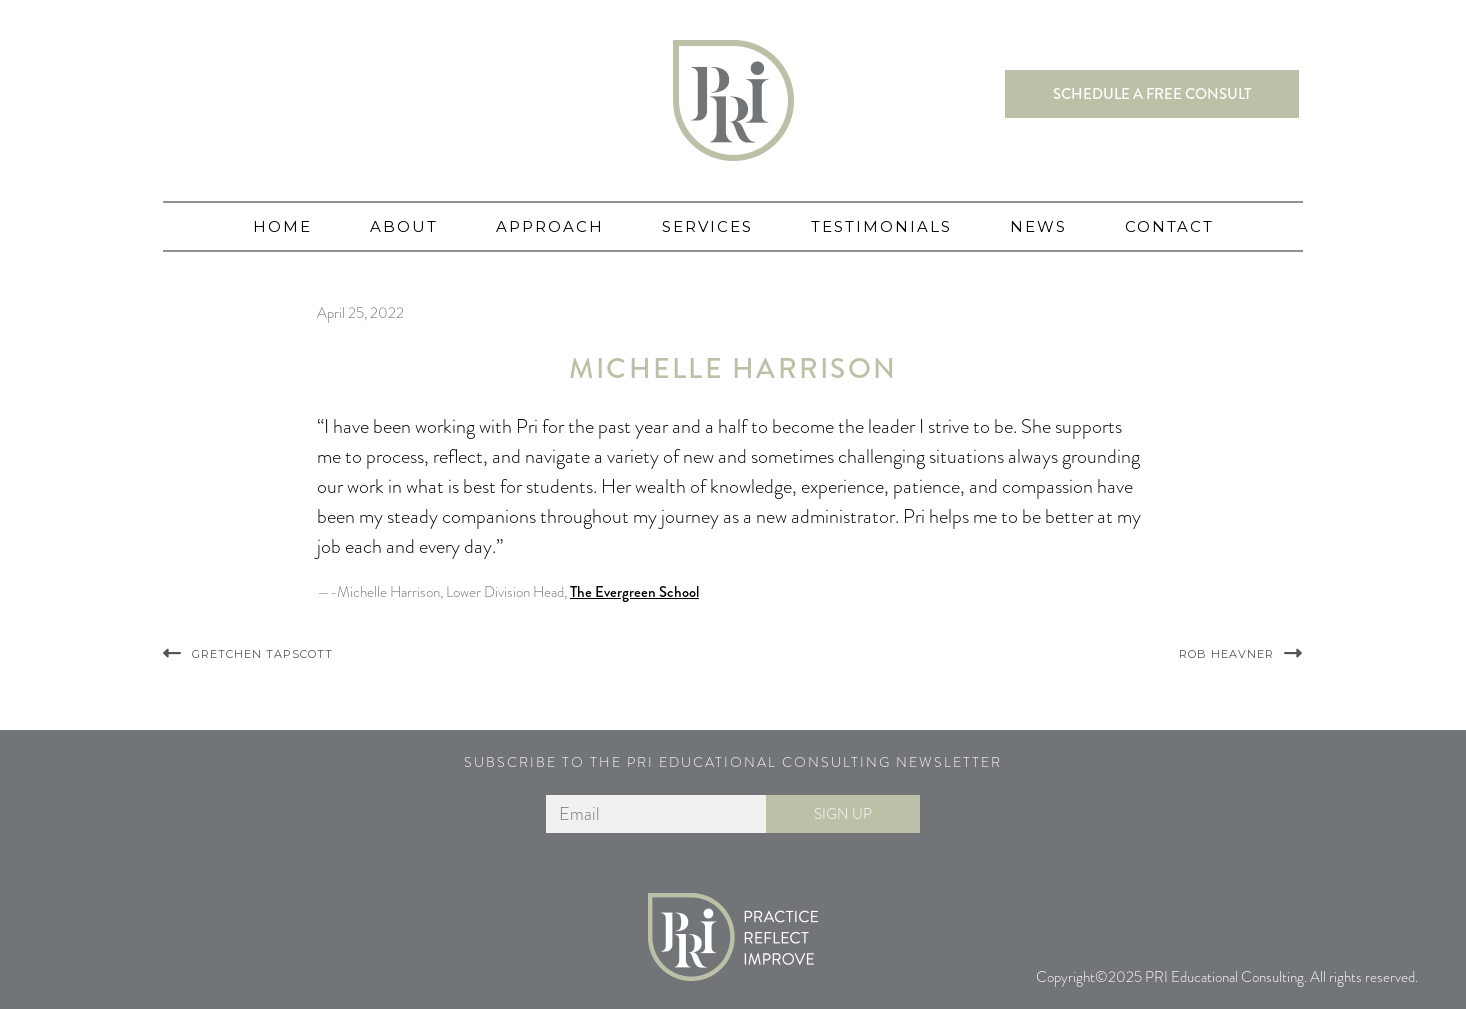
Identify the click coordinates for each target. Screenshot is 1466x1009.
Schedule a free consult (1152, 94)
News (1038, 226)
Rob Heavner (1226, 654)
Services (707, 226)
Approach (550, 226)
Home (282, 226)
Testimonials (881, 226)
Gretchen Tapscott (262, 654)
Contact (1169, 226)
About (404, 226)
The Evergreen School (634, 592)
